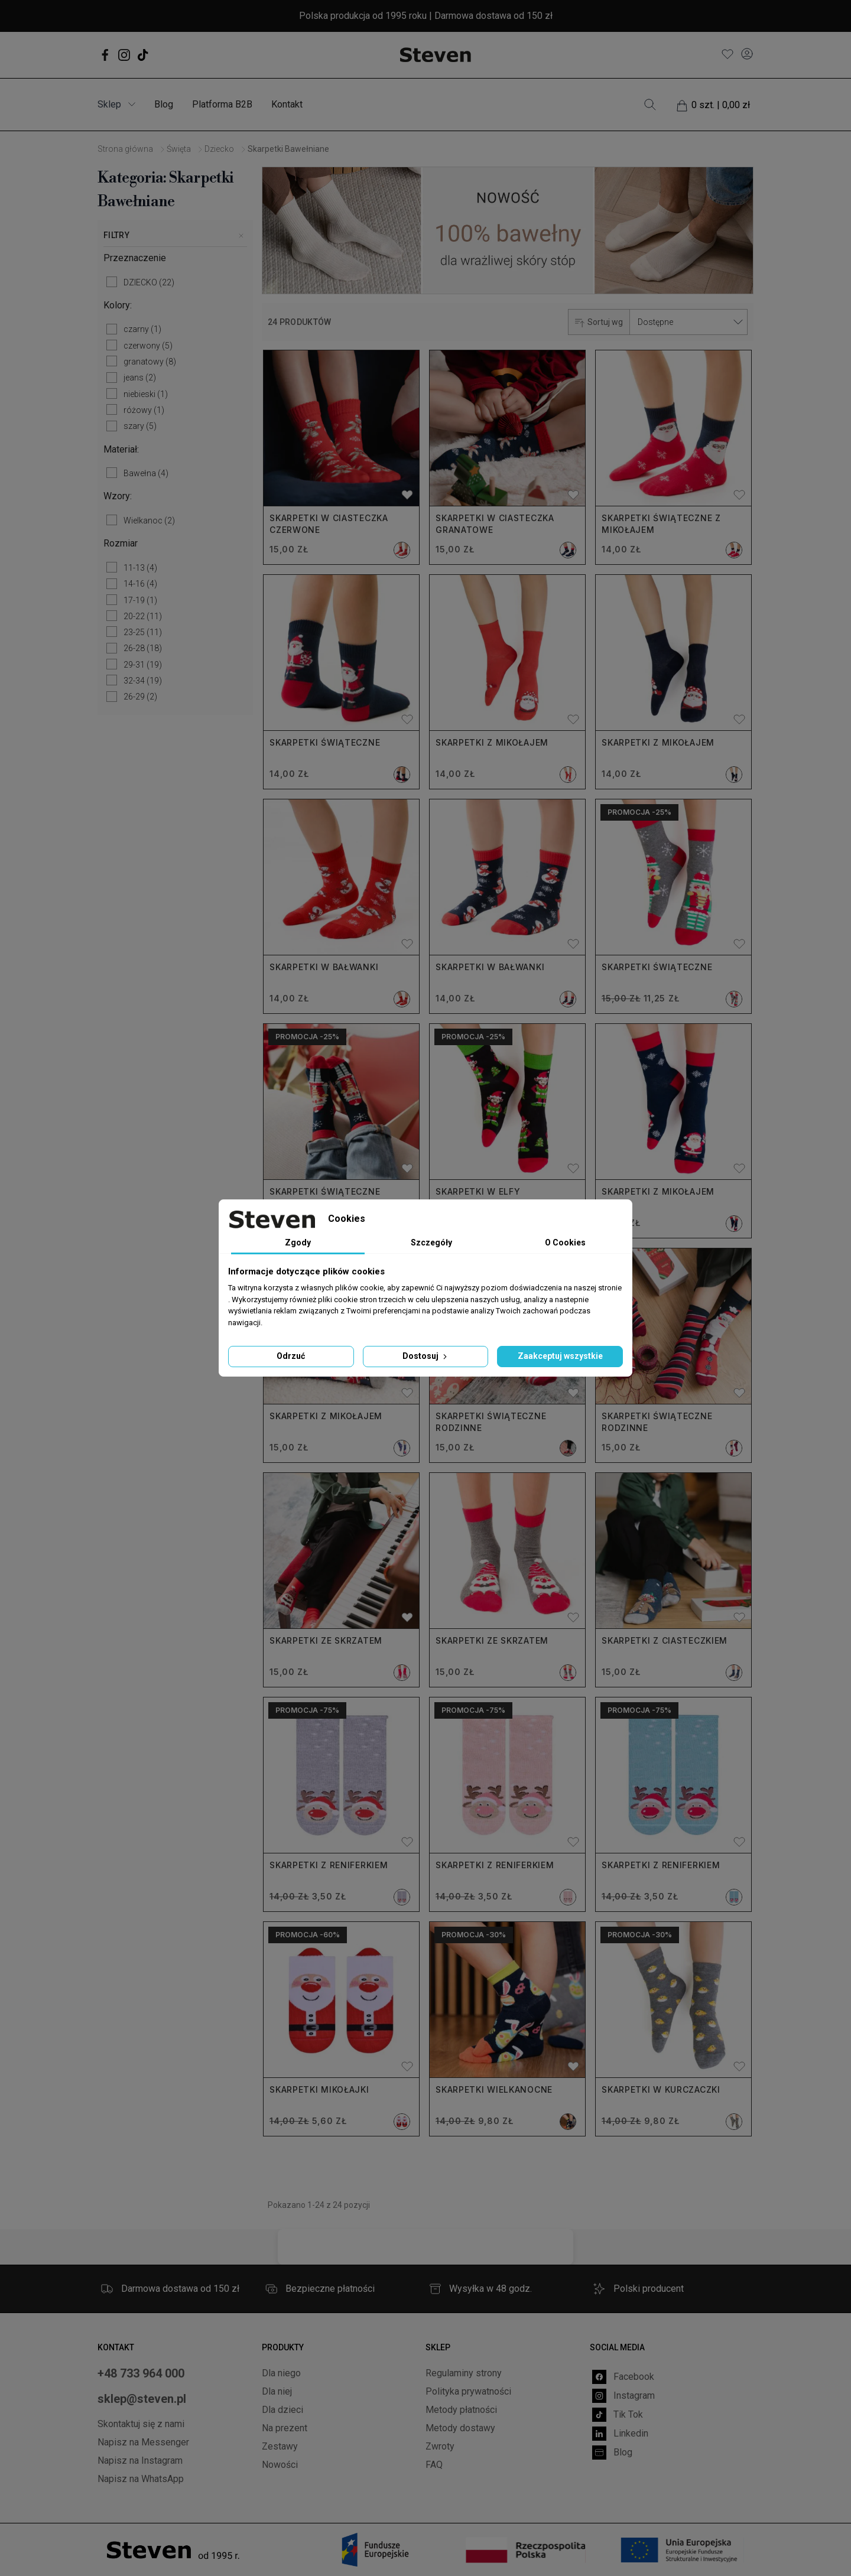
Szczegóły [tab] (431, 1242)
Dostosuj (425, 1356)
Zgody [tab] (298, 1242)
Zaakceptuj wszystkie (560, 1356)
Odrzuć (291, 1356)
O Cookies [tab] (565, 1242)
